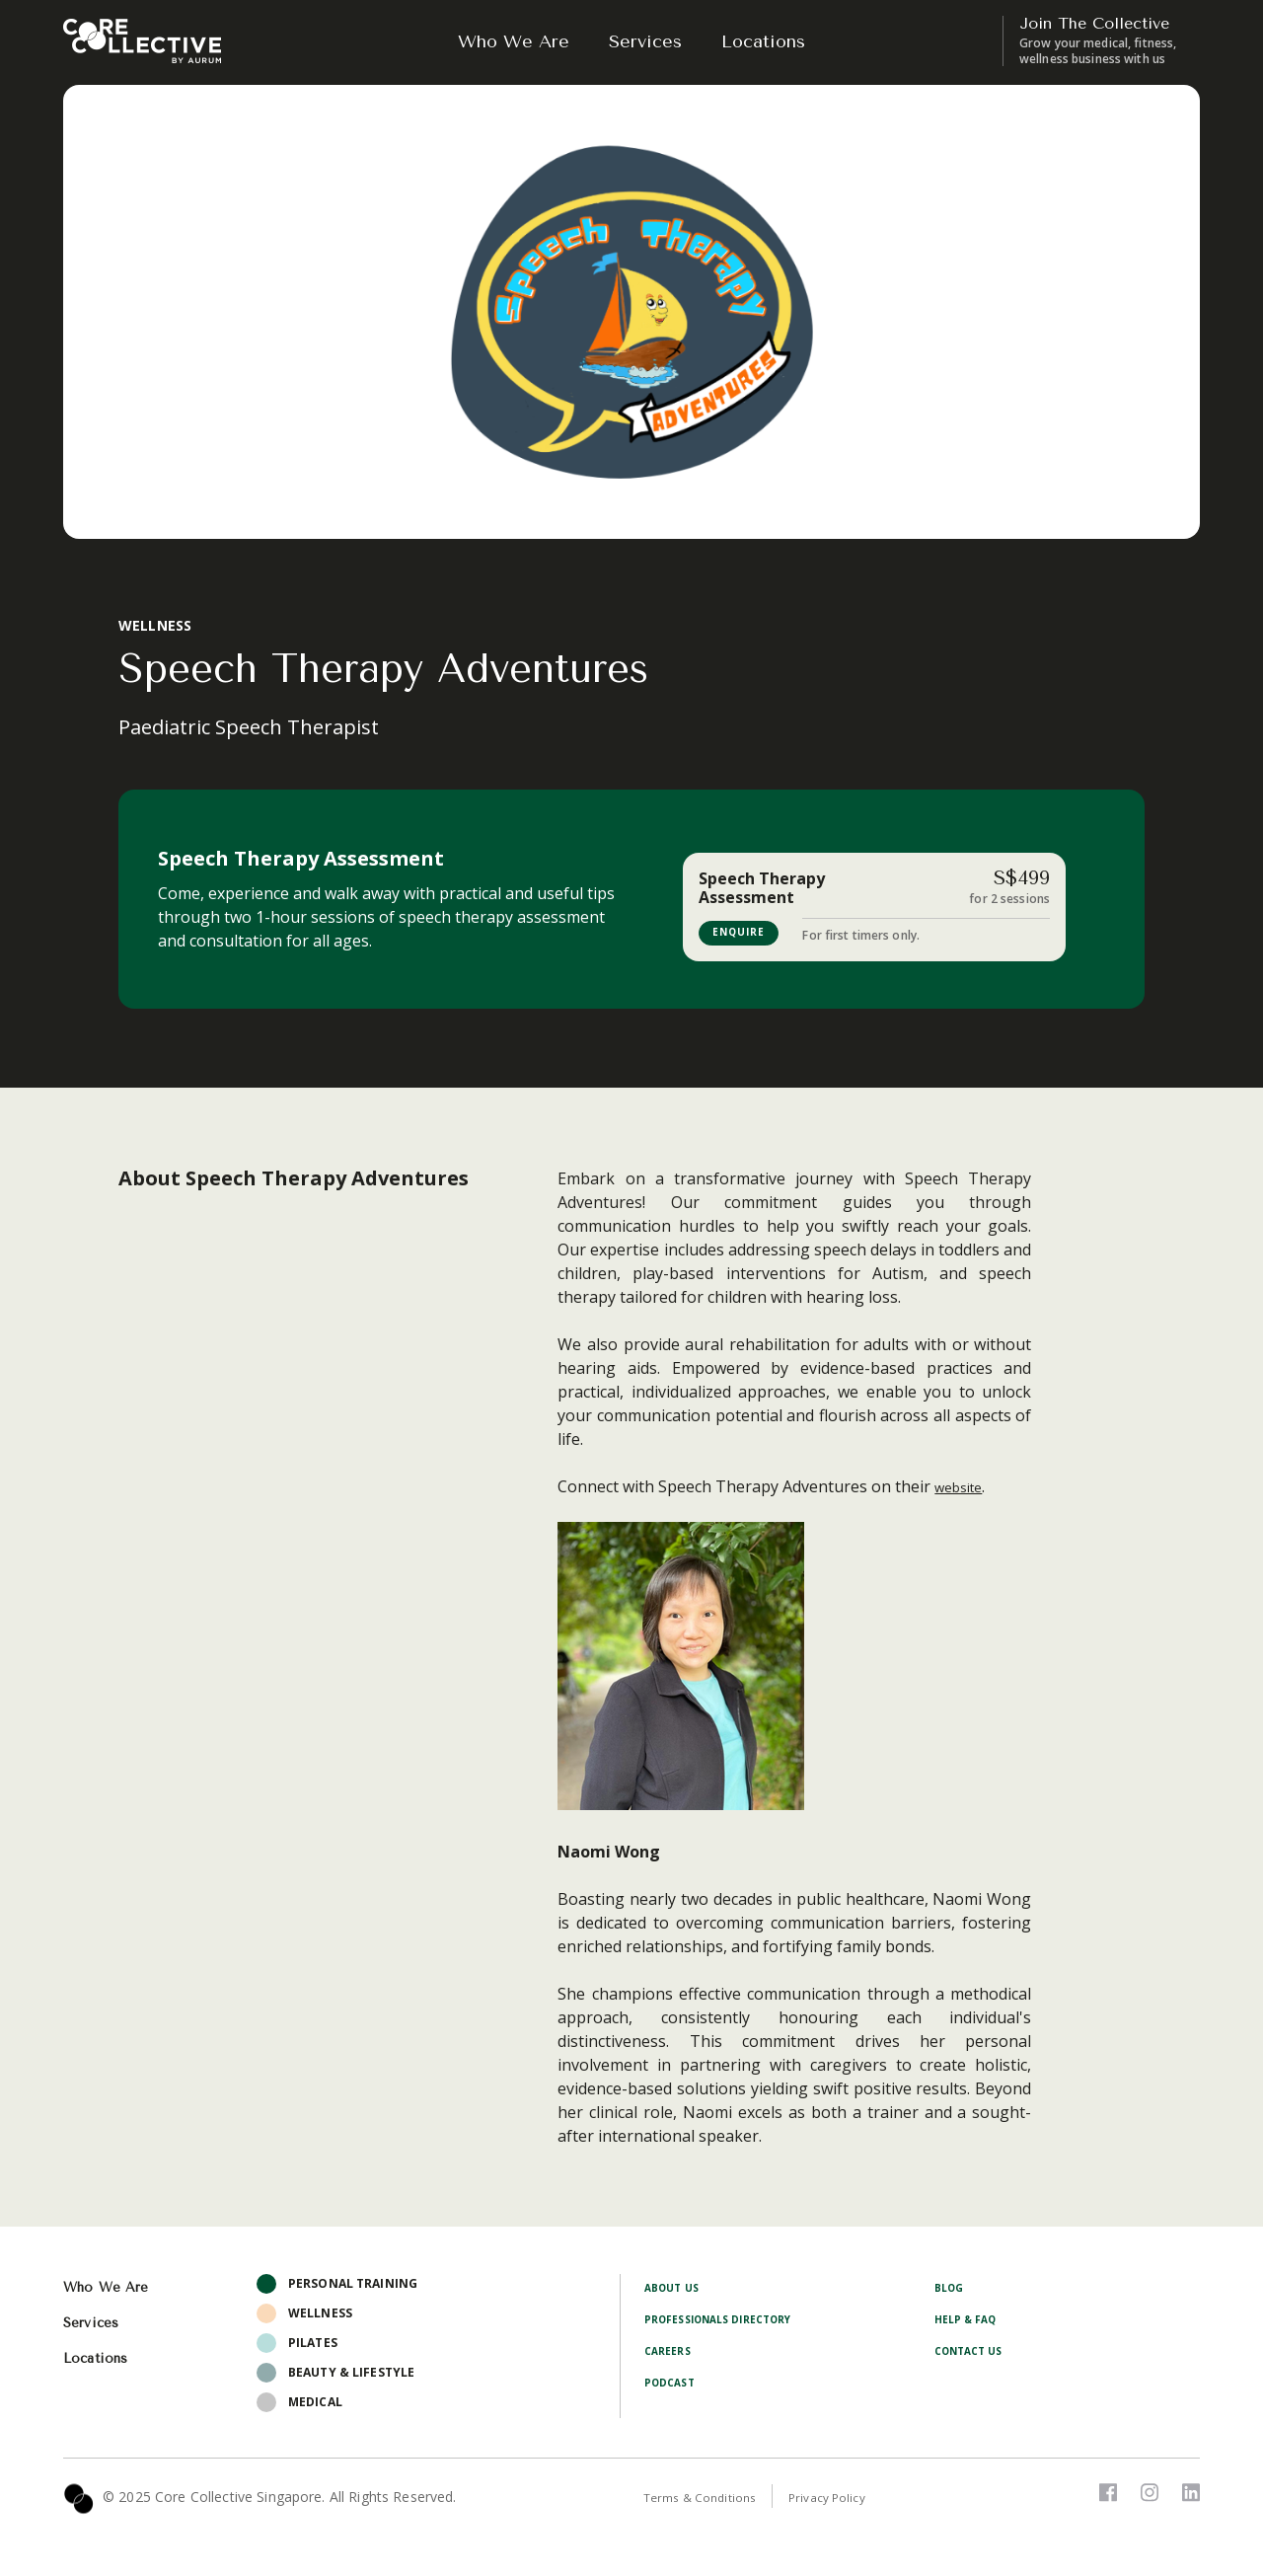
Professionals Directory (731, 2322)
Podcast (673, 2386)
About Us (675, 2291)
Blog (951, 2291)
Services (645, 41)
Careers (671, 2354)
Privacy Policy (851, 2501)
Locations (763, 41)
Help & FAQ (970, 2322)
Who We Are (513, 41)
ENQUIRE (747, 933)
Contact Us (973, 2354)
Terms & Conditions (709, 2501)
